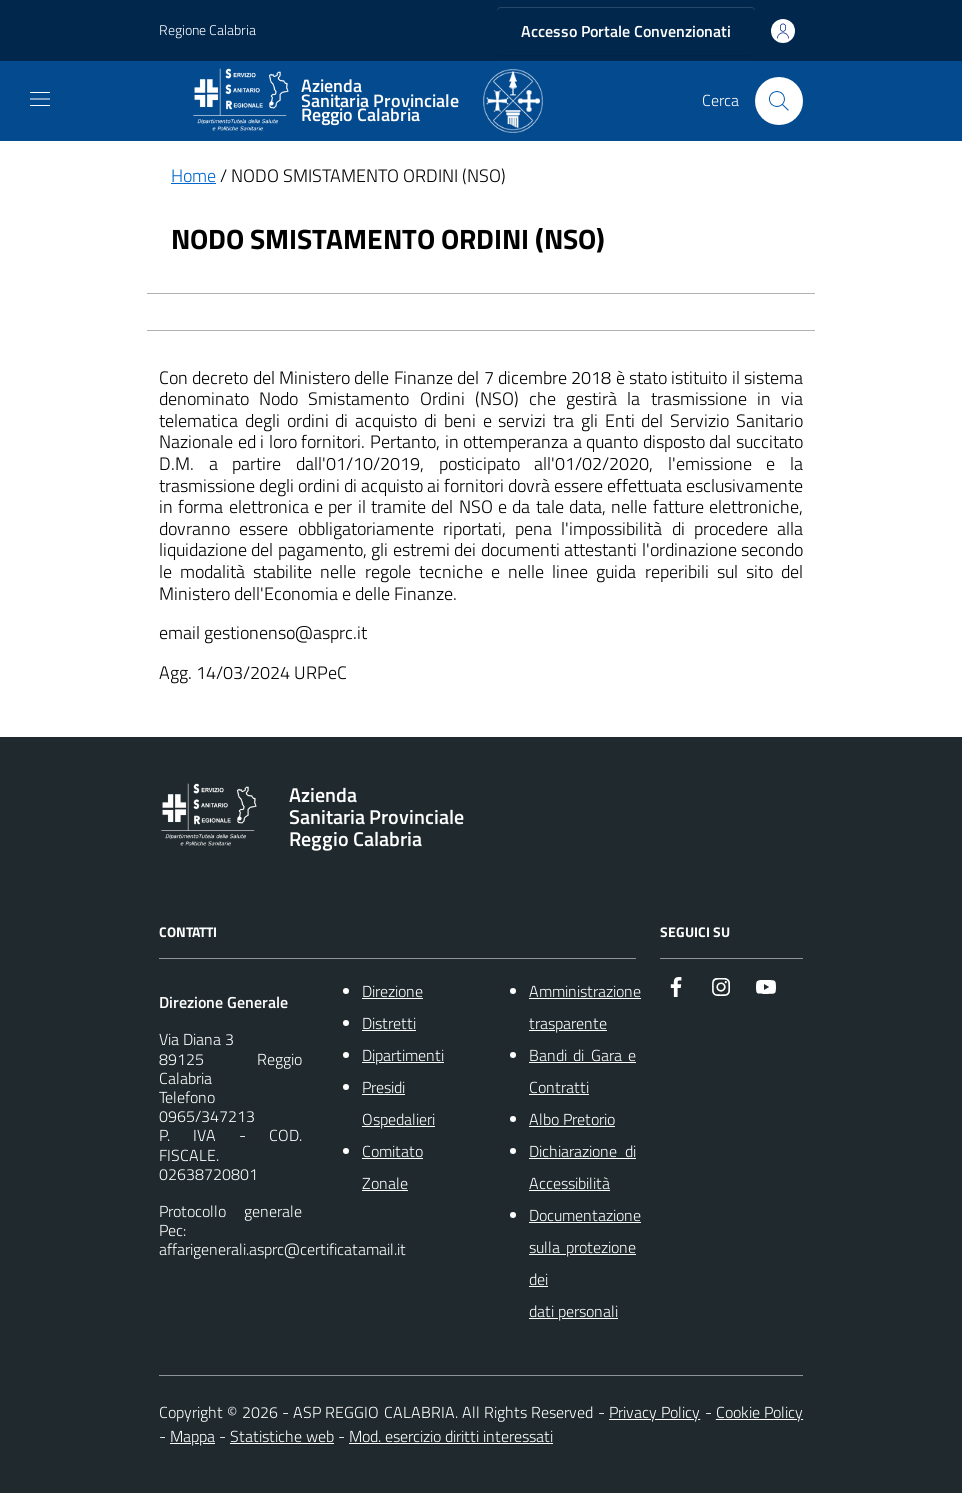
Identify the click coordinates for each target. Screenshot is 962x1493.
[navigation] (40, 99)
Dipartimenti (403, 1055)
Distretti (389, 1023)
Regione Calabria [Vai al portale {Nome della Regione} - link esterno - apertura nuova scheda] (207, 30)
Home (193, 175)
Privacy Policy (654, 1412)
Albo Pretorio (572, 1119)
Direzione (392, 991)
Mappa (192, 1436)
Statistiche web (282, 1436)
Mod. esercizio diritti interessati (451, 1436)
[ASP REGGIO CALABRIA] (367, 101)
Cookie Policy (759, 1412)
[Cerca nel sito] (779, 101)
